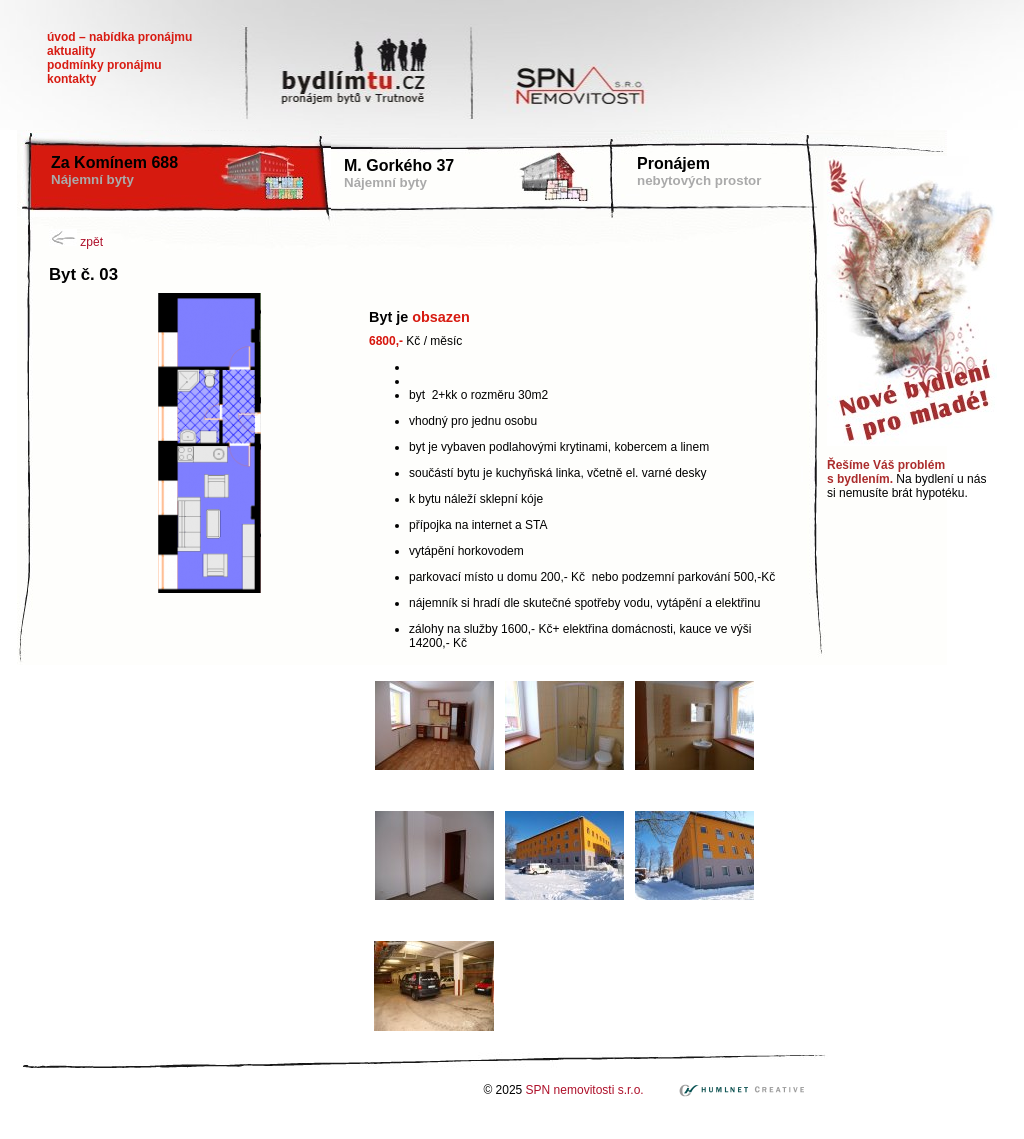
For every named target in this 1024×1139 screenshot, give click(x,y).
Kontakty (71, 79)
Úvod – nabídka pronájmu (119, 37)
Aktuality (71, 51)
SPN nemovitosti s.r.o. (586, 1090)
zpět (76, 242)
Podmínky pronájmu (104, 65)
